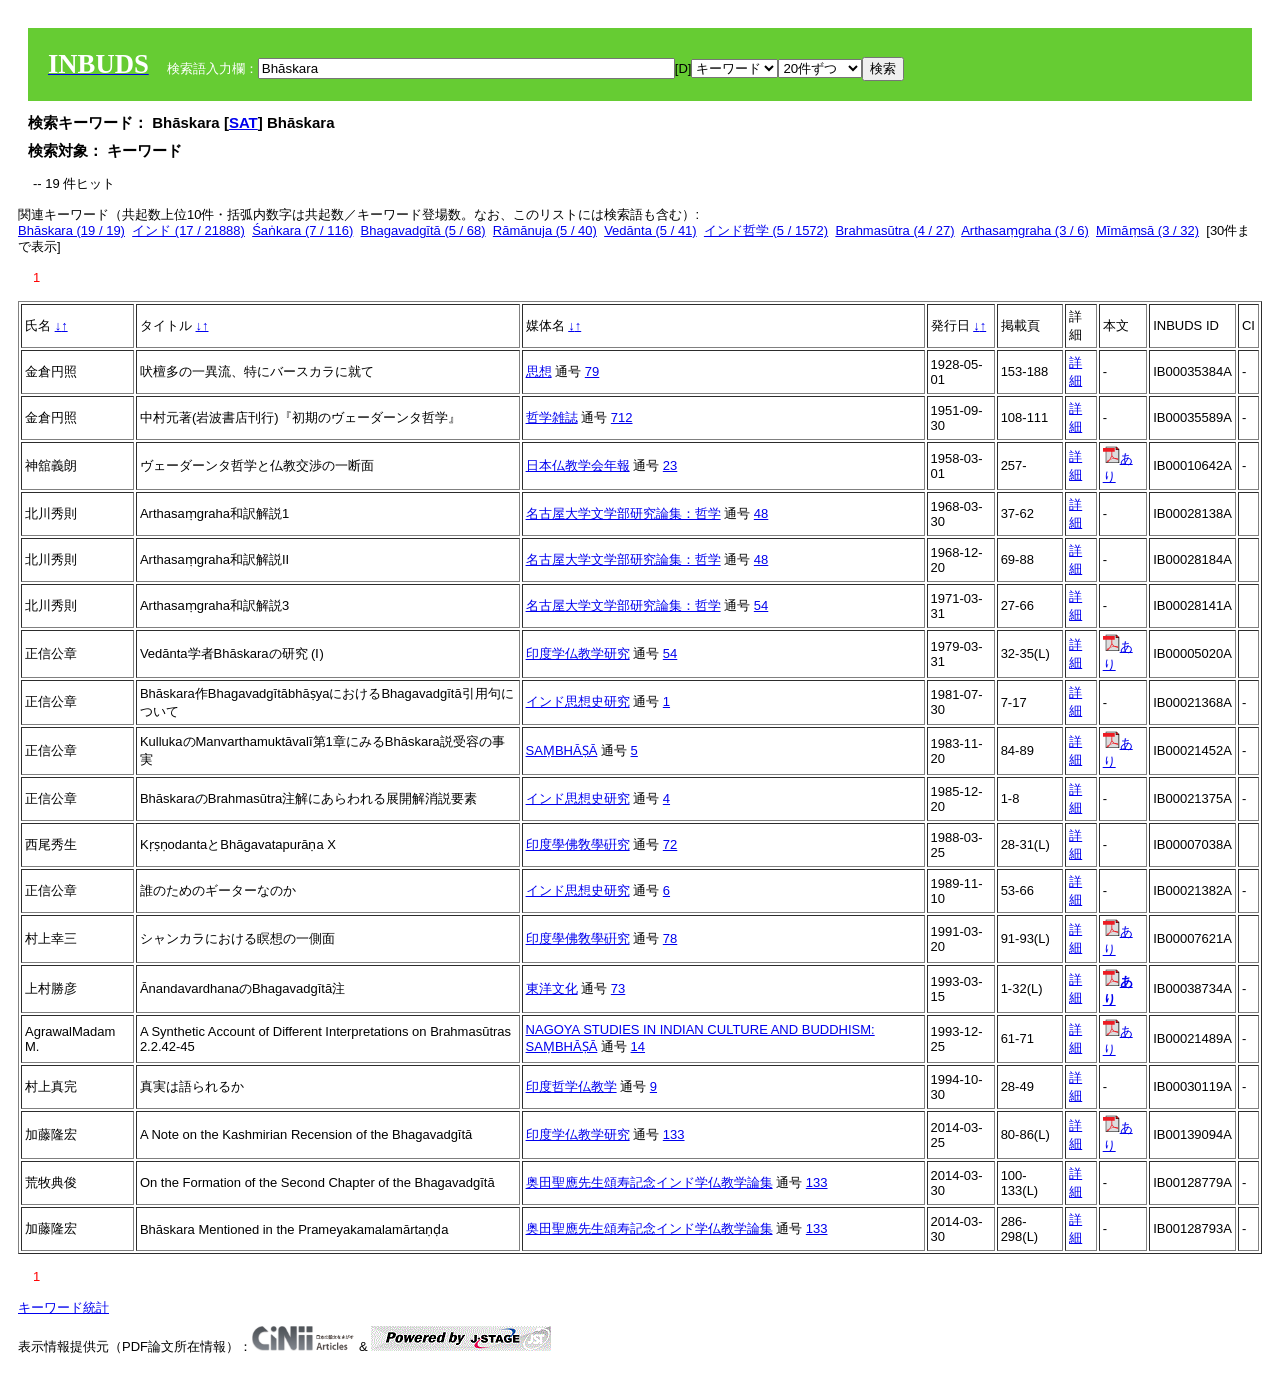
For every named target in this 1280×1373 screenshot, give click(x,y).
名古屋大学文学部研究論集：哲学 (623, 513)
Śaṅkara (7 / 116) (302, 230)
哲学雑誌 (552, 417)
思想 (539, 371)
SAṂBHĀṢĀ (562, 750)
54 (761, 605)
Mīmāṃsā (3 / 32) (1147, 230)
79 (592, 371)
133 (674, 1134)
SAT (243, 122)
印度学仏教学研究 (578, 653)
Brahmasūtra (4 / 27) (894, 230)
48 (761, 513)
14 (638, 1046)
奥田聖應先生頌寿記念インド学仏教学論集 (649, 1182)
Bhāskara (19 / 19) (71, 230)
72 (670, 844)
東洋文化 (552, 988)
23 (670, 465)
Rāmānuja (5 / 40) (545, 230)
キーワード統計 (63, 1307)
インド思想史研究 (578, 701)
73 (618, 988)
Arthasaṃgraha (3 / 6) (1025, 230)
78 (670, 938)
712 (622, 417)
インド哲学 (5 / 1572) (766, 230)
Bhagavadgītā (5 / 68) (423, 230)
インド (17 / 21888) (188, 230)
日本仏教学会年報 (578, 465)
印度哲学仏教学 (571, 1086)
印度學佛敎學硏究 (578, 844)
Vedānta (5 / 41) (650, 230)
